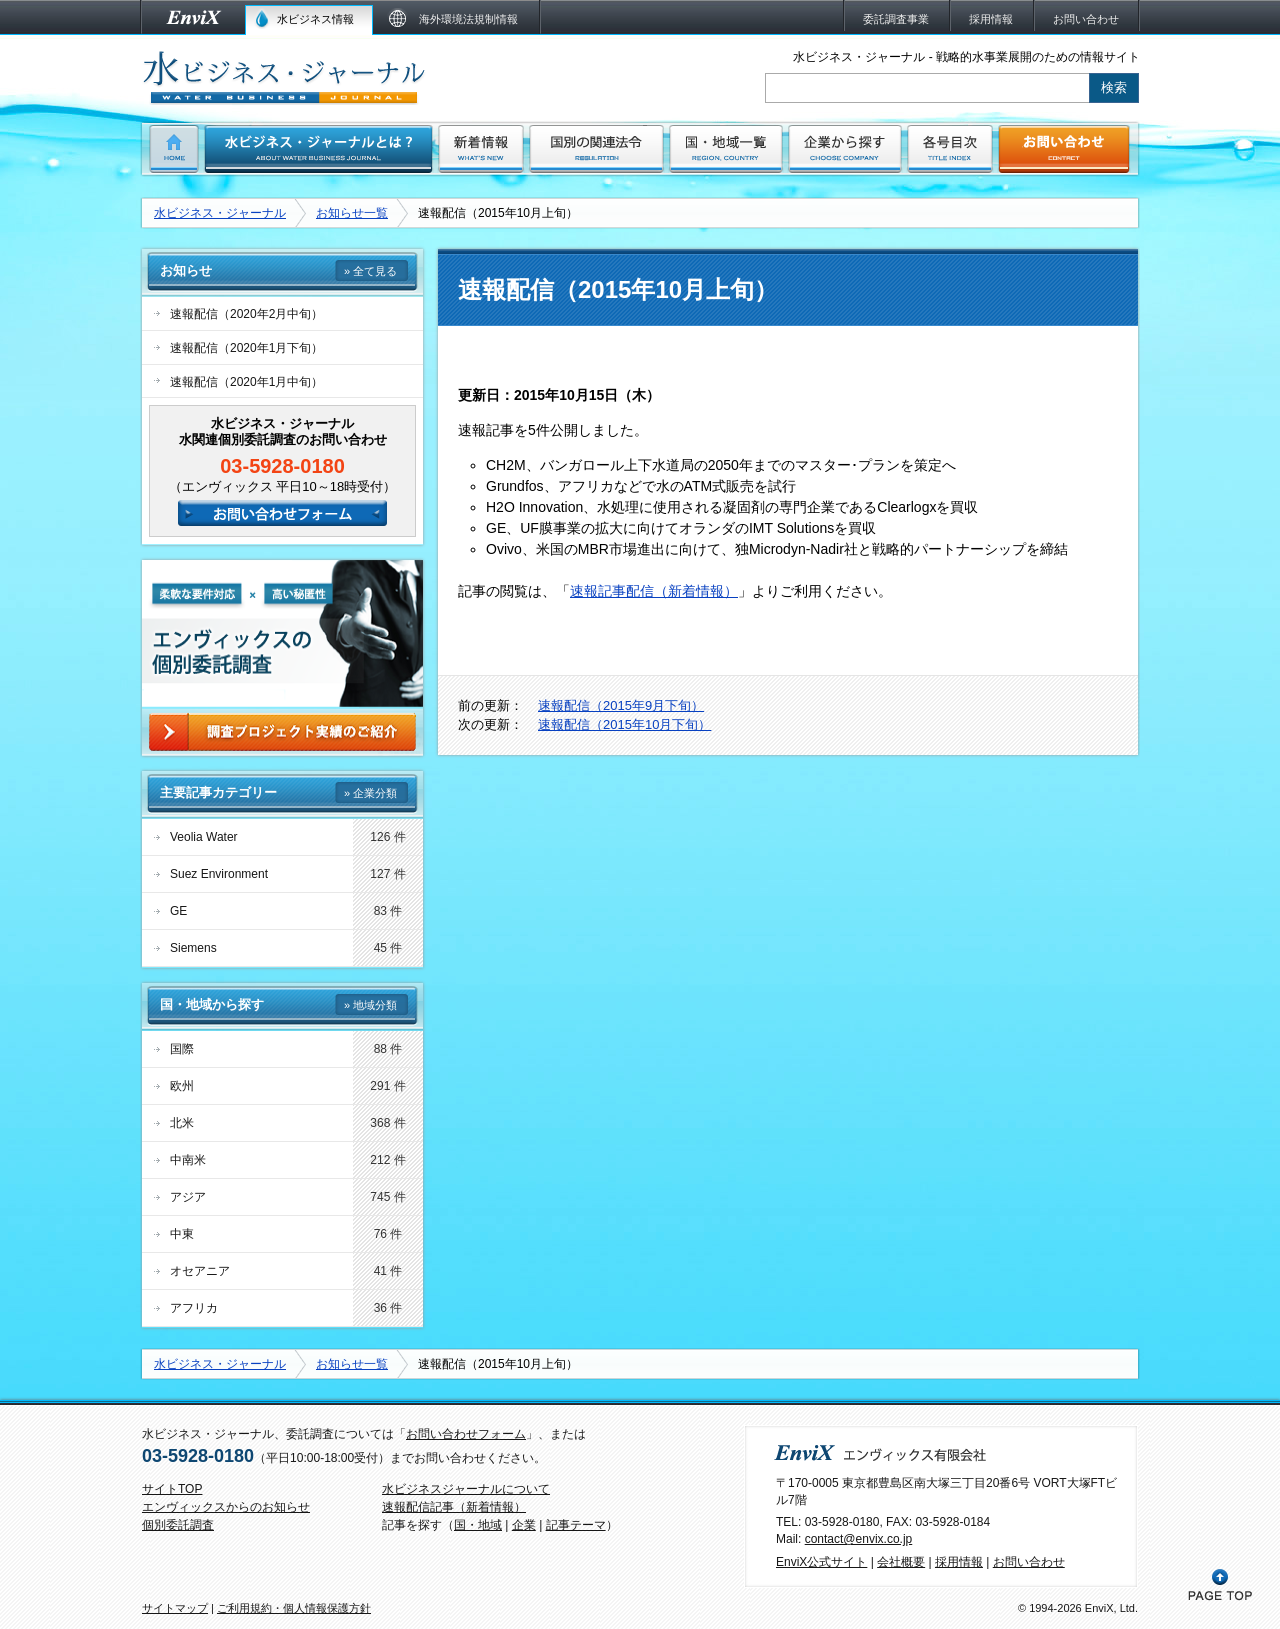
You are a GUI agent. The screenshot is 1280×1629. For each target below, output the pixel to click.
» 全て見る (370, 271)
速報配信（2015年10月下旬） (624, 724)
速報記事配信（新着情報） (654, 591)
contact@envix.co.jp (859, 1539)
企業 (524, 1525)
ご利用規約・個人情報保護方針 (294, 1608)
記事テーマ (576, 1525)
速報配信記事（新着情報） (454, 1507)
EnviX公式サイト (821, 1562)
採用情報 (959, 1562)
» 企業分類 (370, 793)
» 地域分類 (370, 1005)
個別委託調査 (178, 1525)
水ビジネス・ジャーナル (220, 213)
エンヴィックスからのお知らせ (226, 1507)
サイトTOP (172, 1489)
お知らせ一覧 (352, 213)
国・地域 (478, 1525)
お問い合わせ (1029, 1562)
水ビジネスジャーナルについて (466, 1489)
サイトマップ (175, 1608)
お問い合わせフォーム (466, 1434)
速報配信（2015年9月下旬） (621, 705)
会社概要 (901, 1562)
